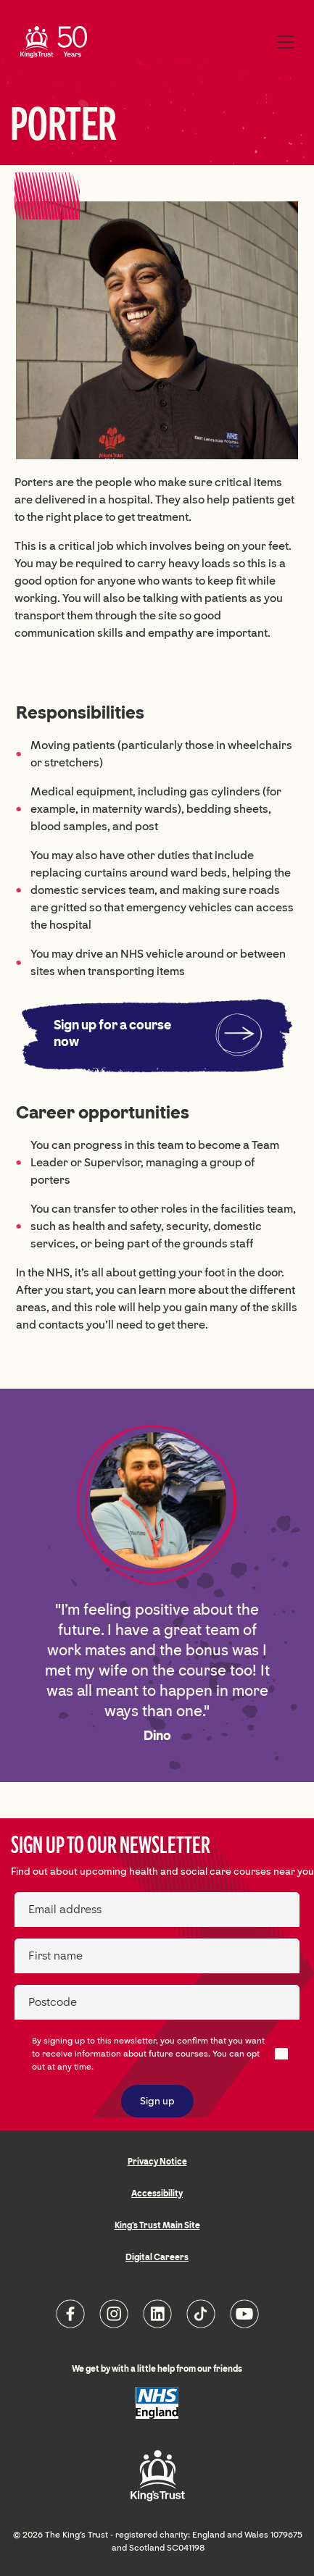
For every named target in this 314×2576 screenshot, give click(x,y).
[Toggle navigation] (285, 42)
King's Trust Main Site (157, 2225)
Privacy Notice (157, 2162)
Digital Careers (157, 2257)
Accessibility (157, 2193)
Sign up (157, 2101)
